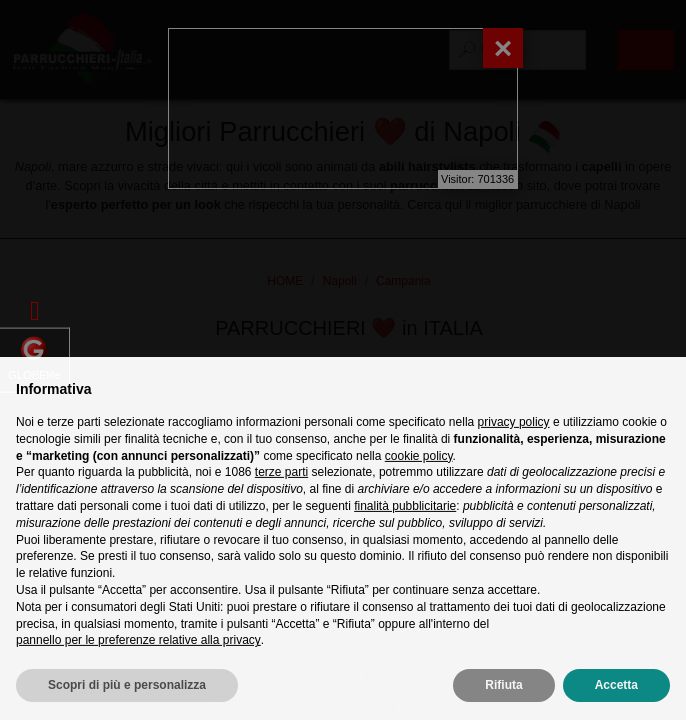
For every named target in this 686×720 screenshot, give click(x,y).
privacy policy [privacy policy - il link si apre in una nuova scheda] (514, 453)
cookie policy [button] (419, 487)
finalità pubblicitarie (405, 537)
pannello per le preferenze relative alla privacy (138, 671)
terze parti (281, 503)
